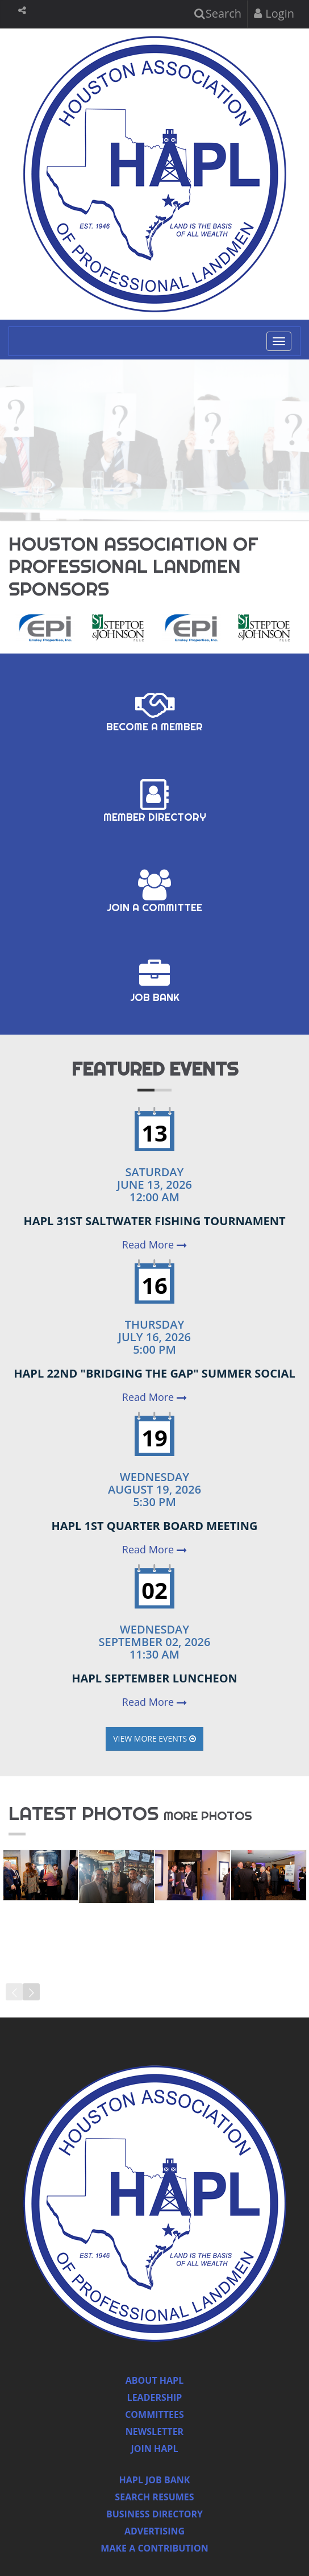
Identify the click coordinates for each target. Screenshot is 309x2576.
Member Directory (154, 801)
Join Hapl (154, 2448)
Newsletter (154, 2431)
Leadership (154, 2397)
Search (218, 13)
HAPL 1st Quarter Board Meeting (154, 1525)
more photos (208, 1816)
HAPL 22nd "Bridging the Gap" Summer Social (154, 1373)
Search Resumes (154, 2497)
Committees (154, 2414)
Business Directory (154, 2514)
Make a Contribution (154, 2548)
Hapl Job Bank (154, 2480)
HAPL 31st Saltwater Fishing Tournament (154, 1221)
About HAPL (154, 2380)
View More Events (154, 1738)
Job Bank (154, 982)
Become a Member (154, 711)
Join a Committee (154, 892)
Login (274, 13)
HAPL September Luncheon (154, 1678)
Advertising (154, 2531)
